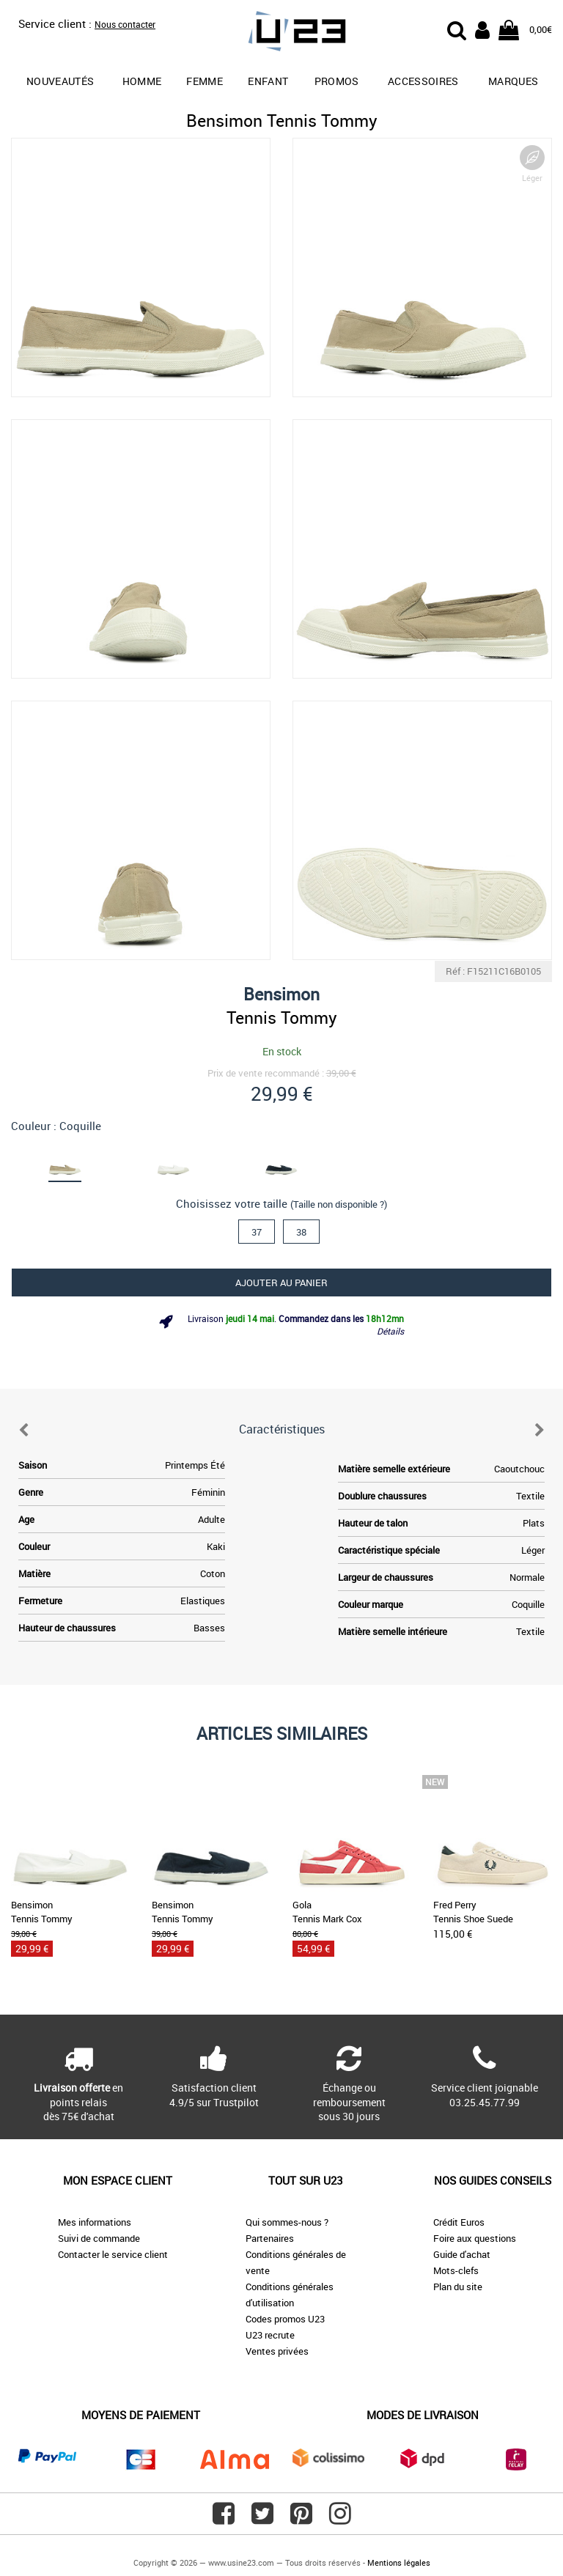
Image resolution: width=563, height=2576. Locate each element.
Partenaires (270, 2238)
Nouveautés (60, 81)
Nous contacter (125, 24)
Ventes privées (277, 2351)
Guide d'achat (461, 2254)
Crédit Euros (459, 2222)
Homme (142, 81)
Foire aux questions (474, 2238)
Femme (204, 81)
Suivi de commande (99, 2238)
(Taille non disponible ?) (338, 1204)
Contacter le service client (113, 2254)
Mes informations (94, 2222)
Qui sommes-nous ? (287, 2222)
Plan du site (457, 2286)
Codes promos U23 (285, 2318)
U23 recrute (270, 2334)
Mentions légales (398, 2562)
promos (336, 81)
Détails (390, 1331)
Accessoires (423, 81)
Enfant (268, 81)
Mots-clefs (456, 2270)
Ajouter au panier (281, 1282)
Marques (513, 81)
